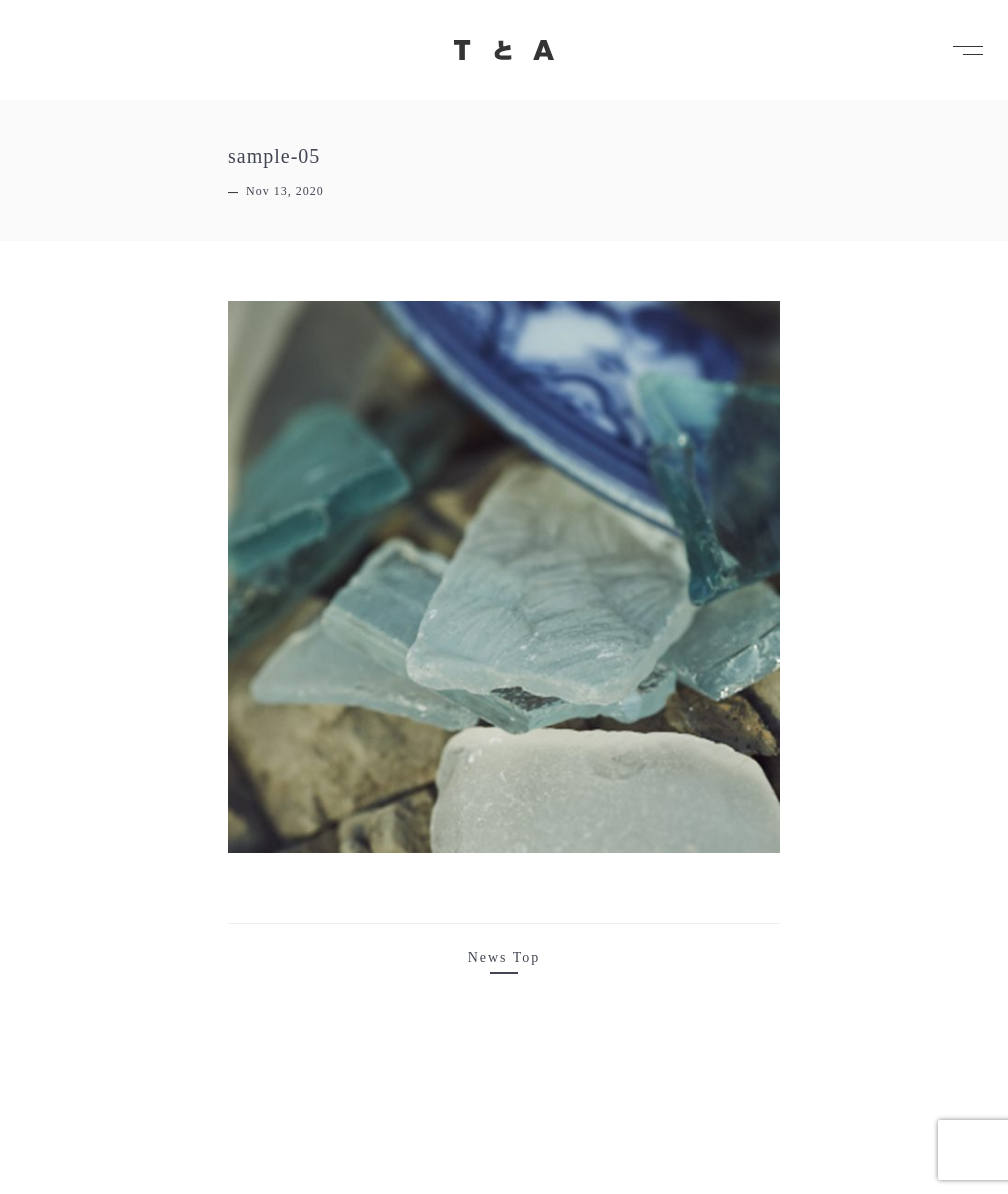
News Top (504, 957)
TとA (504, 50)
